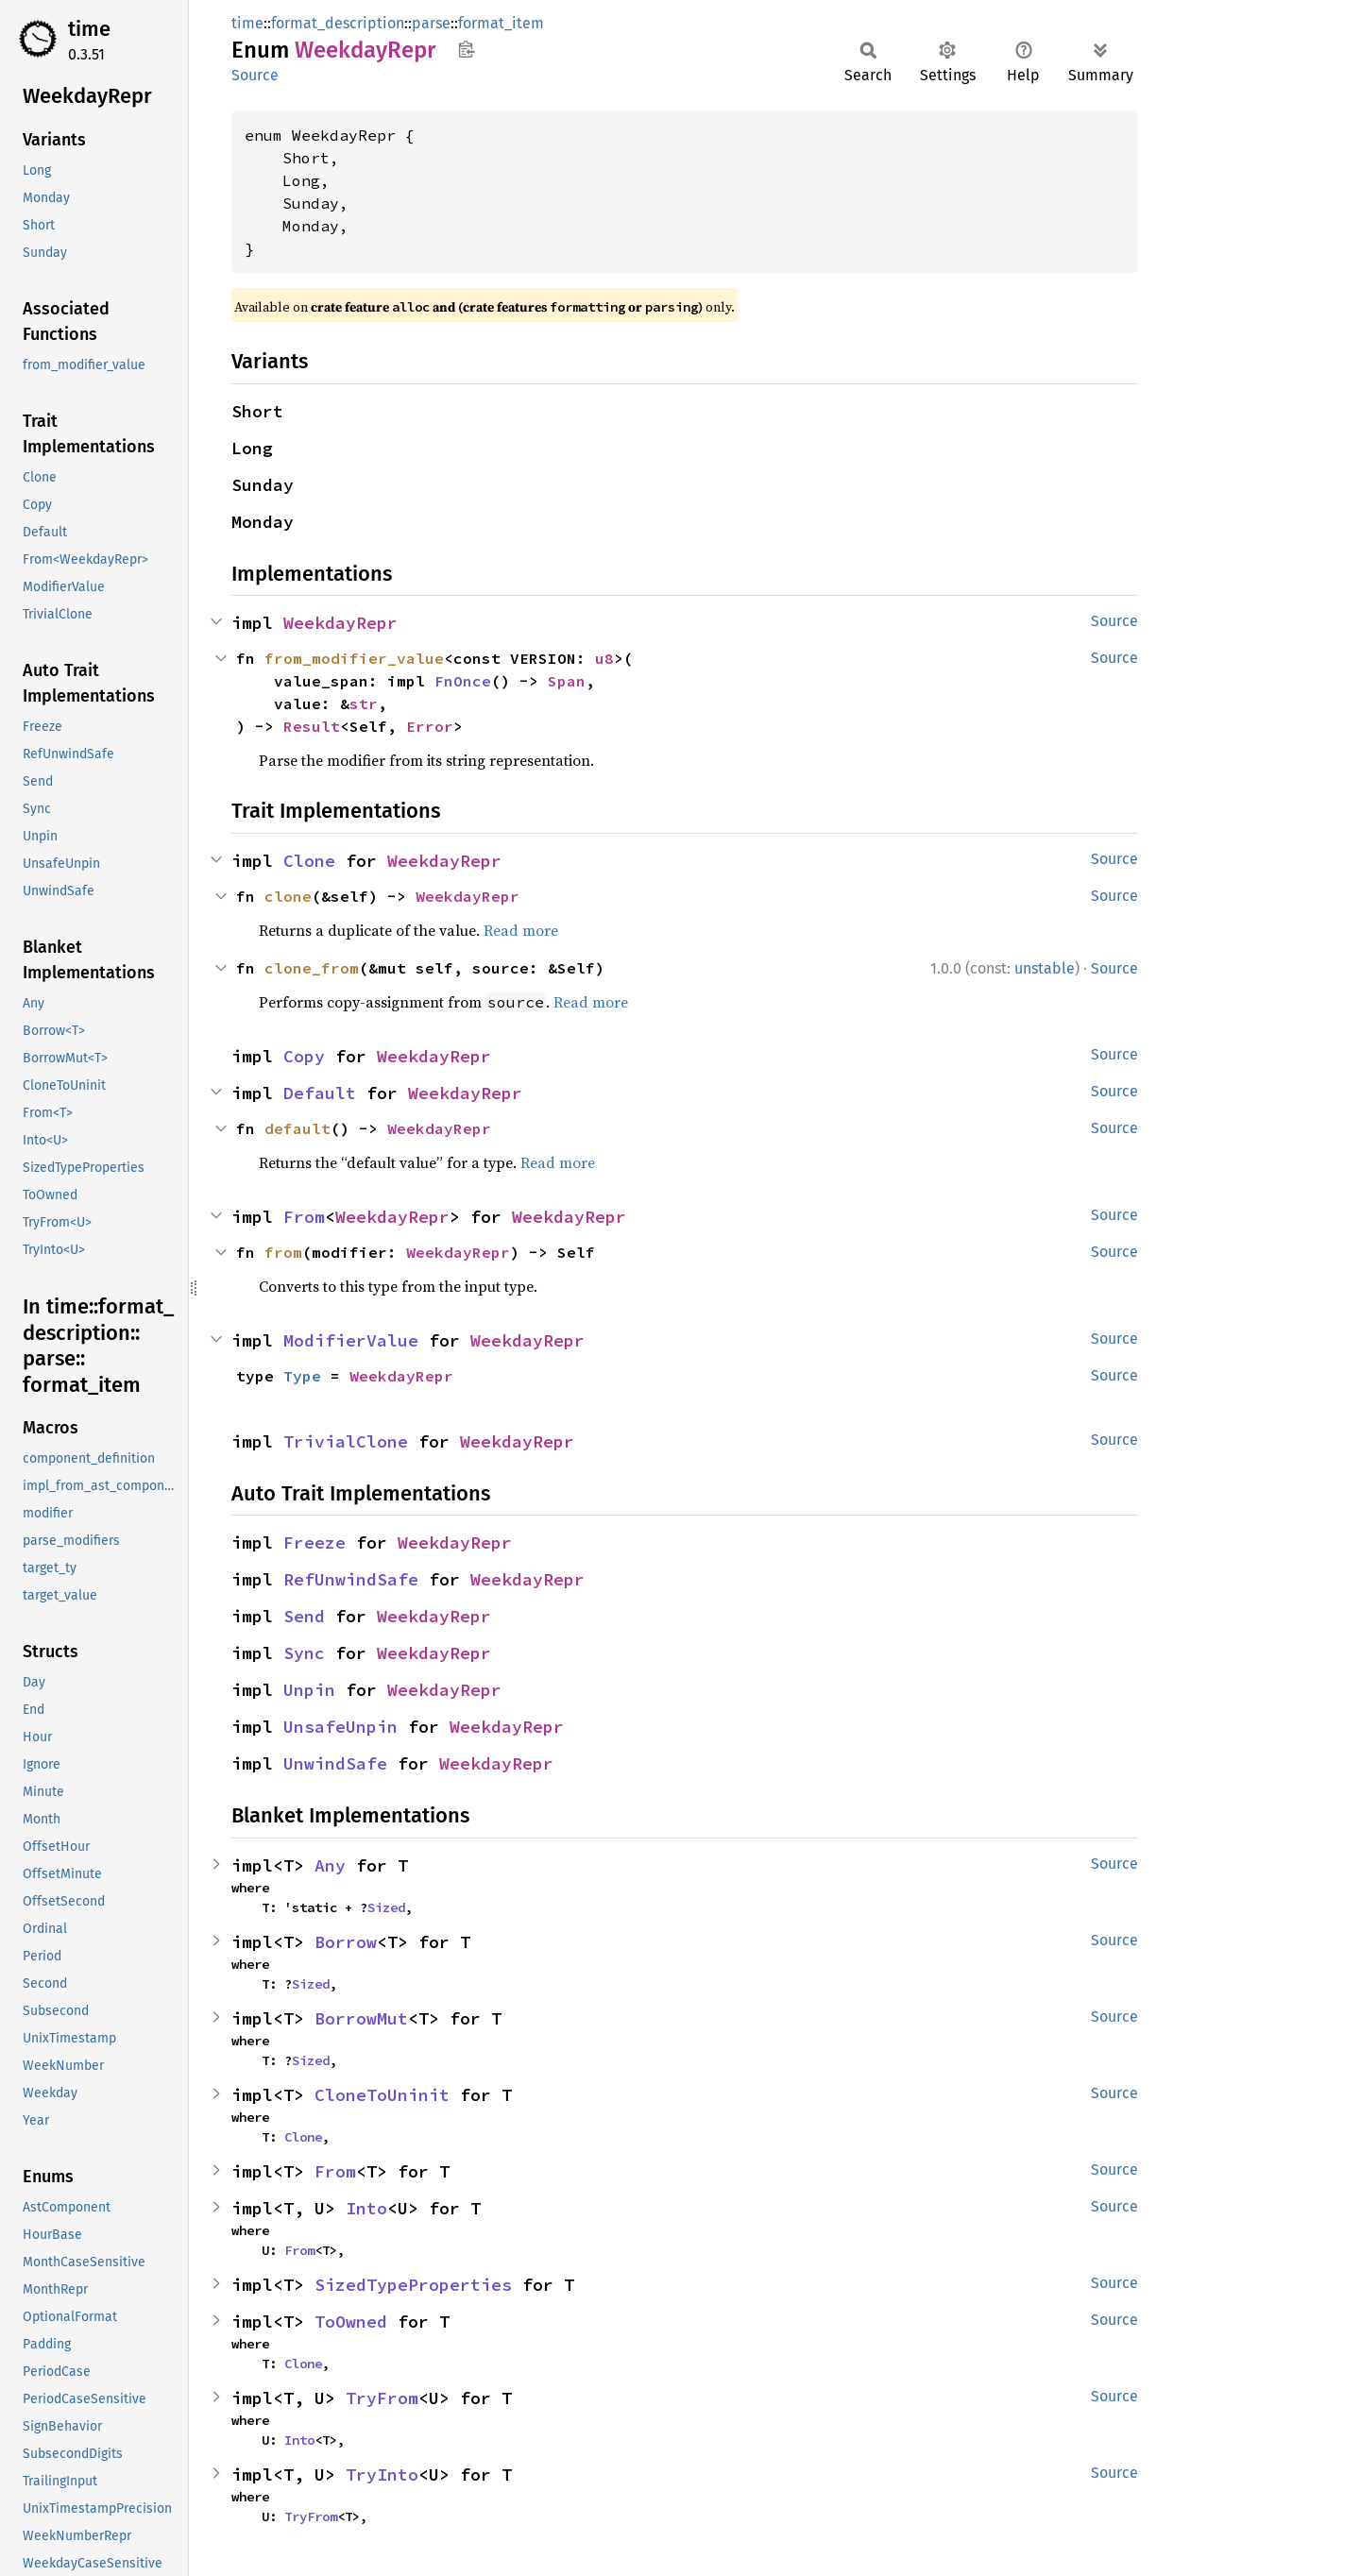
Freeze (314, 1542)
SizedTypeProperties (413, 2285)
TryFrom (382, 2398)
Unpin (309, 1690)
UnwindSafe (335, 1763)
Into (366, 2208)
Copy (304, 1056)
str (363, 703)
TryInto (382, 2474)
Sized (386, 1907)
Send (304, 1616)
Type (302, 1375)
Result (311, 726)
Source (255, 75)
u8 (604, 658)
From (304, 1217)
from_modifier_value (354, 658)
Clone (309, 861)
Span (567, 680)
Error (429, 726)
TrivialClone (345, 1441)
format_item (501, 23)
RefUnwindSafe (350, 1579)
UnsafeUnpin (340, 1726)
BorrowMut (361, 2018)
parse (431, 23)
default (297, 1128)
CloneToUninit (382, 2095)
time (89, 29)
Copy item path (466, 49)
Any (330, 1865)
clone (288, 896)
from (283, 1252)
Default (319, 1093)
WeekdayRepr (340, 623)
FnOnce (462, 680)
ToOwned (350, 2321)
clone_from (311, 967)
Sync (304, 1653)
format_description (337, 23)
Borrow (345, 1942)
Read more (521, 930)
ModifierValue (350, 1340)
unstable (1044, 968)
